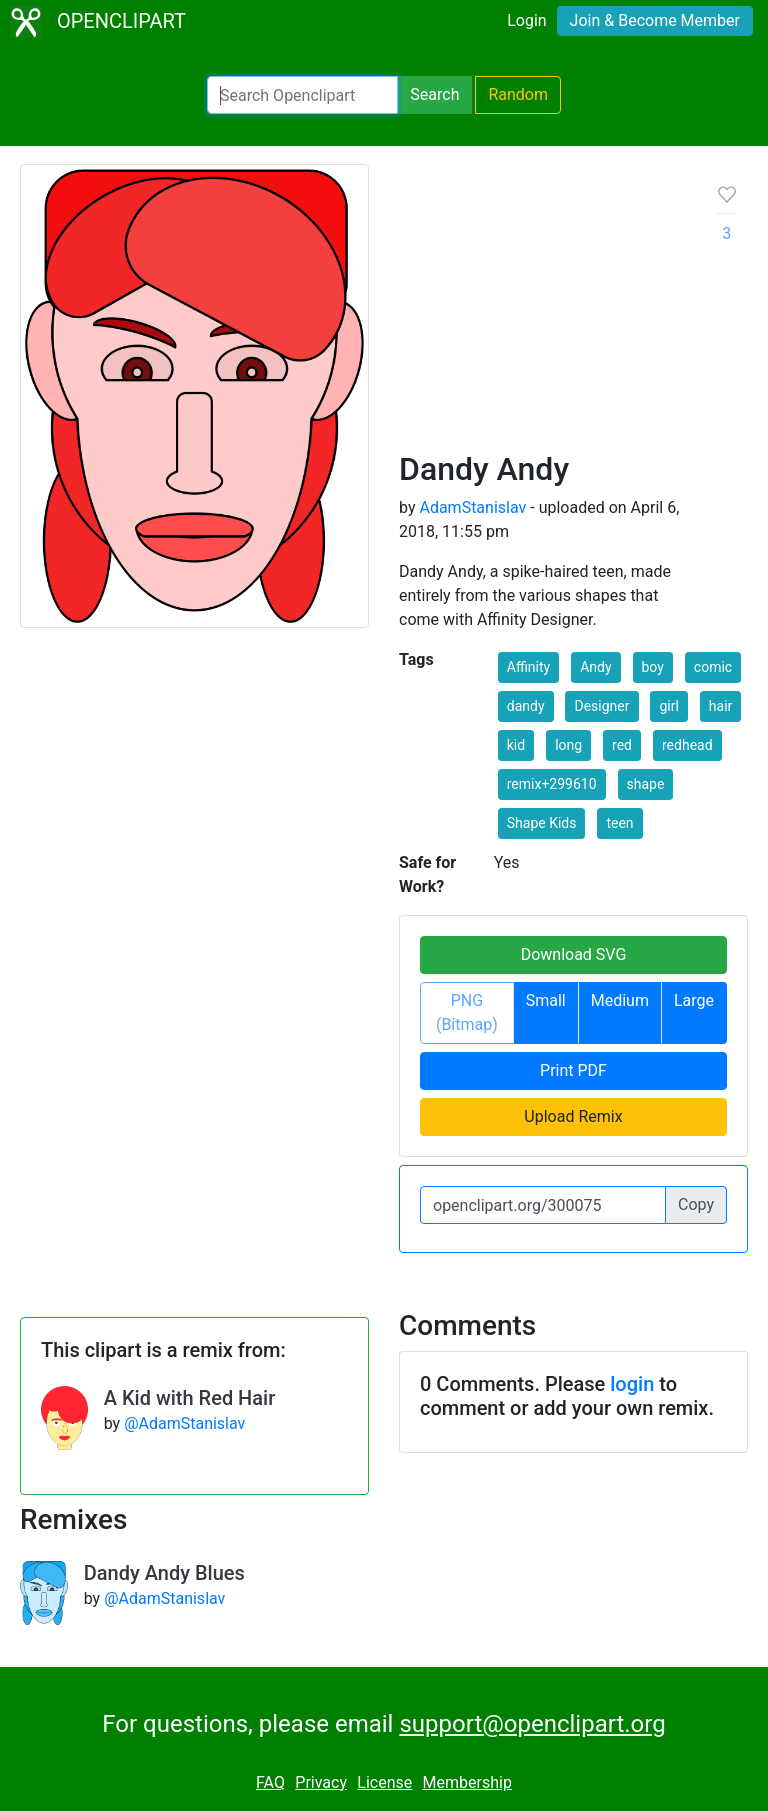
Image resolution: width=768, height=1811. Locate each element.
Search (434, 94)
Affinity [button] (528, 667)
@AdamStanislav (184, 1423)
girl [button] (668, 706)
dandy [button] (526, 706)
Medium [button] (620, 1000)
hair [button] (720, 706)
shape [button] (646, 784)
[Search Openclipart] (302, 95)
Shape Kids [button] (542, 823)
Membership (467, 1782)
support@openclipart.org (532, 1724)
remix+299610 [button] (552, 784)
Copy (696, 1204)
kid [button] (516, 745)
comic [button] (713, 667)
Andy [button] (595, 667)
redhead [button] (687, 745)
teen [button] (619, 823)
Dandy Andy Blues (164, 1573)
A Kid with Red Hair (190, 1398)
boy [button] (653, 667)
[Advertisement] (542, 315)
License (384, 1782)
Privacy (321, 1782)
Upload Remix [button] (573, 1116)
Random (518, 94)
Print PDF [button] (573, 1070)
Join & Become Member (655, 20)
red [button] (622, 745)
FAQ (270, 1782)
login (632, 1384)
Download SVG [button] (574, 954)
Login (526, 20)
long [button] (568, 745)
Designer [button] (601, 706)
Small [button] (546, 1000)
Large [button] (694, 1000)
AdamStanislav (472, 507)
